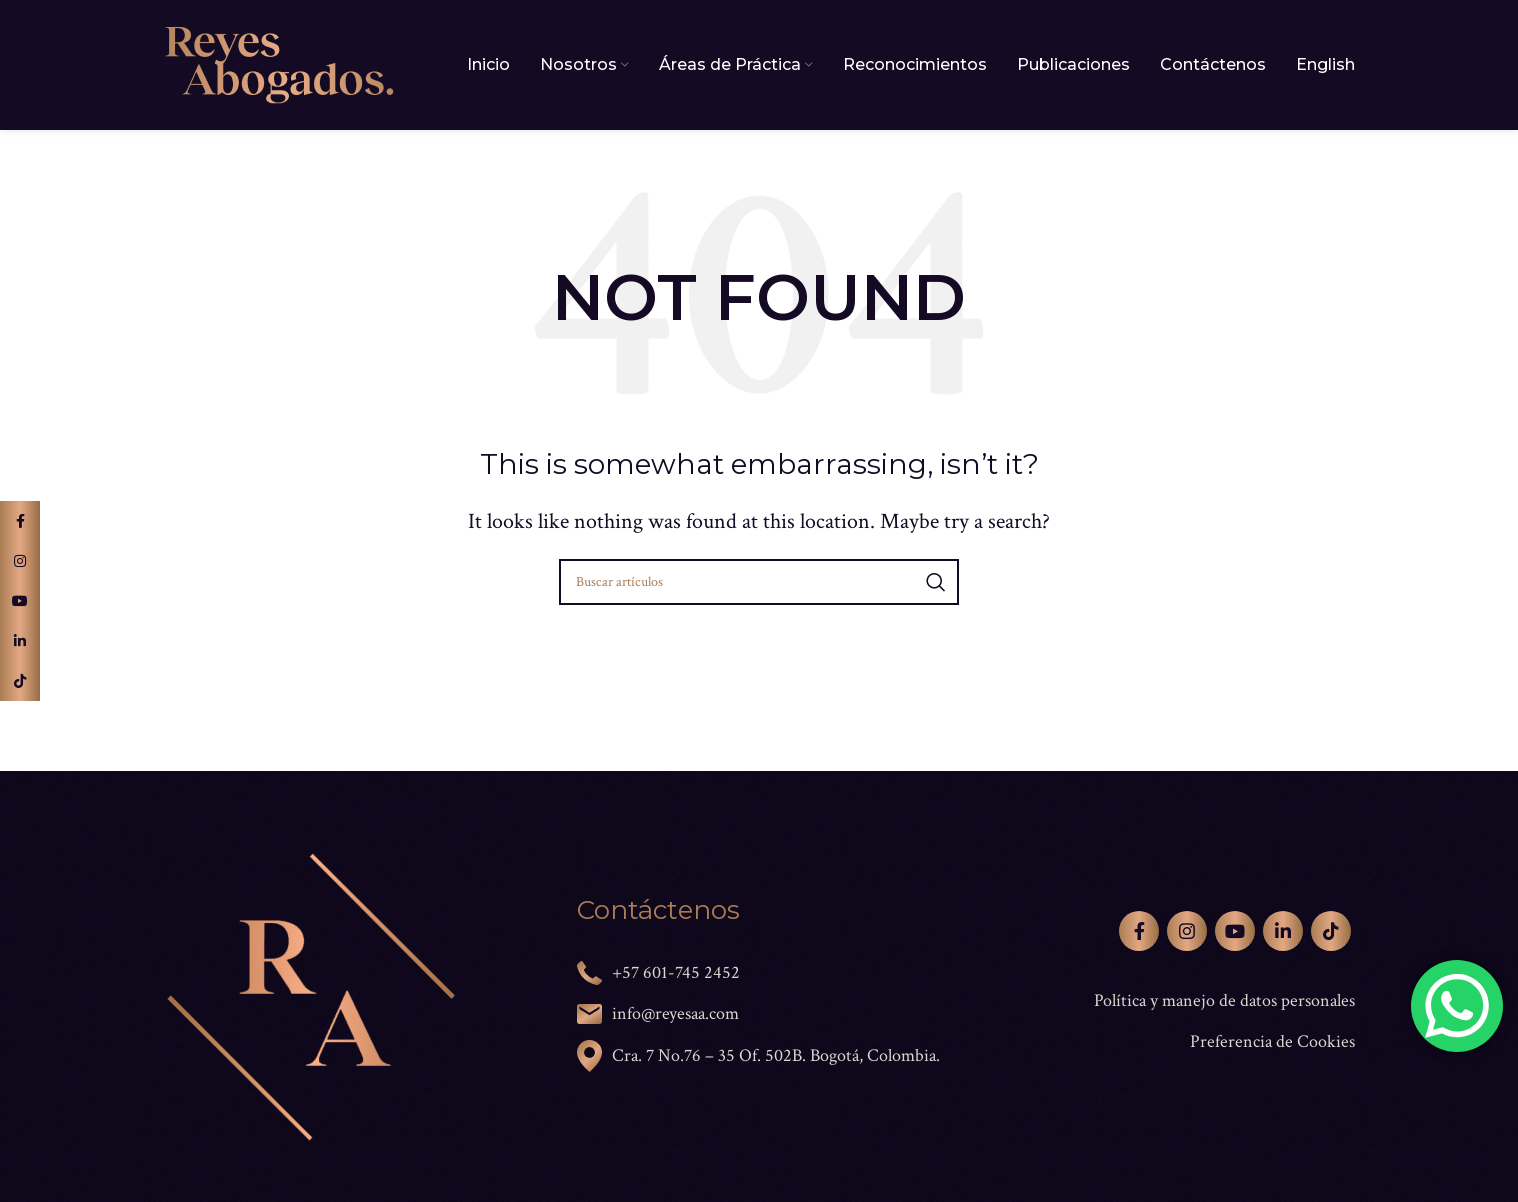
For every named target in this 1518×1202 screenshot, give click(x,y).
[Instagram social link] (1187, 931)
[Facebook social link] (1139, 931)
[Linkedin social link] (1283, 931)
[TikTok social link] (1331, 931)
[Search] (759, 582)
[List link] (1173, 1001)
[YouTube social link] (1235, 931)
